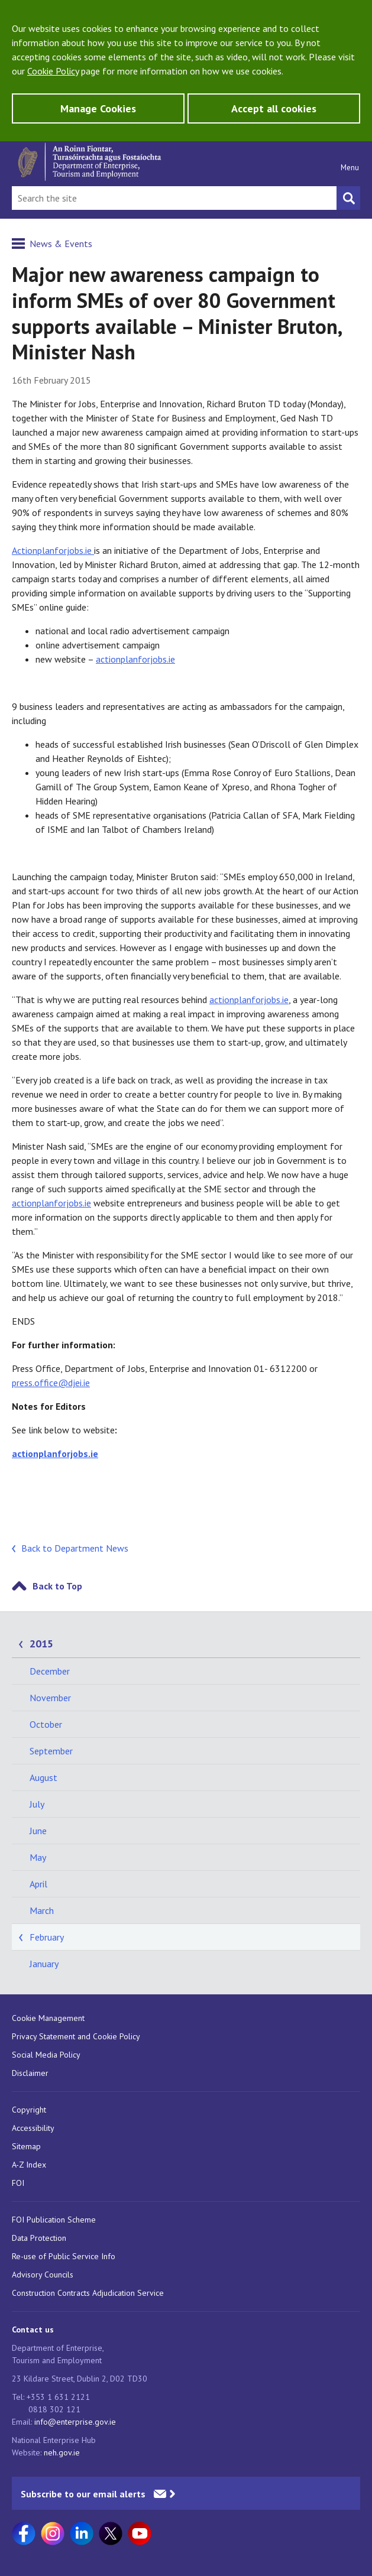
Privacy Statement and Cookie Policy (76, 2036)
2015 (41, 1643)
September (51, 1751)
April (38, 1884)
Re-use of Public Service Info (63, 2256)
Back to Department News (74, 1548)
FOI (18, 2183)
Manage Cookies (98, 108)
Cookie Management (48, 2018)
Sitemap (26, 2146)
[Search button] (348, 198)
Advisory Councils (42, 2274)
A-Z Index (29, 2164)
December (50, 1671)
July (37, 1804)
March (42, 1910)
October (46, 1724)
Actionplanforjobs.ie (53, 550)
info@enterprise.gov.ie (75, 2421)
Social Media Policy (46, 2054)
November (50, 1698)
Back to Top (57, 1586)
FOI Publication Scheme (54, 2219)
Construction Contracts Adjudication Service (88, 2293)
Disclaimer (30, 2073)
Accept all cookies (273, 108)
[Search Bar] (174, 198)
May (38, 1857)
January (44, 1964)
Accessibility (33, 2128)
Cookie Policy (53, 71)
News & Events (61, 243)
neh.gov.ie (62, 2452)
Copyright (29, 2109)
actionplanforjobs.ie (135, 659)
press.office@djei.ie (51, 1382)
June (38, 1831)
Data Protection (39, 2238)
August (43, 1777)
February (47, 1937)
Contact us (33, 2329)
